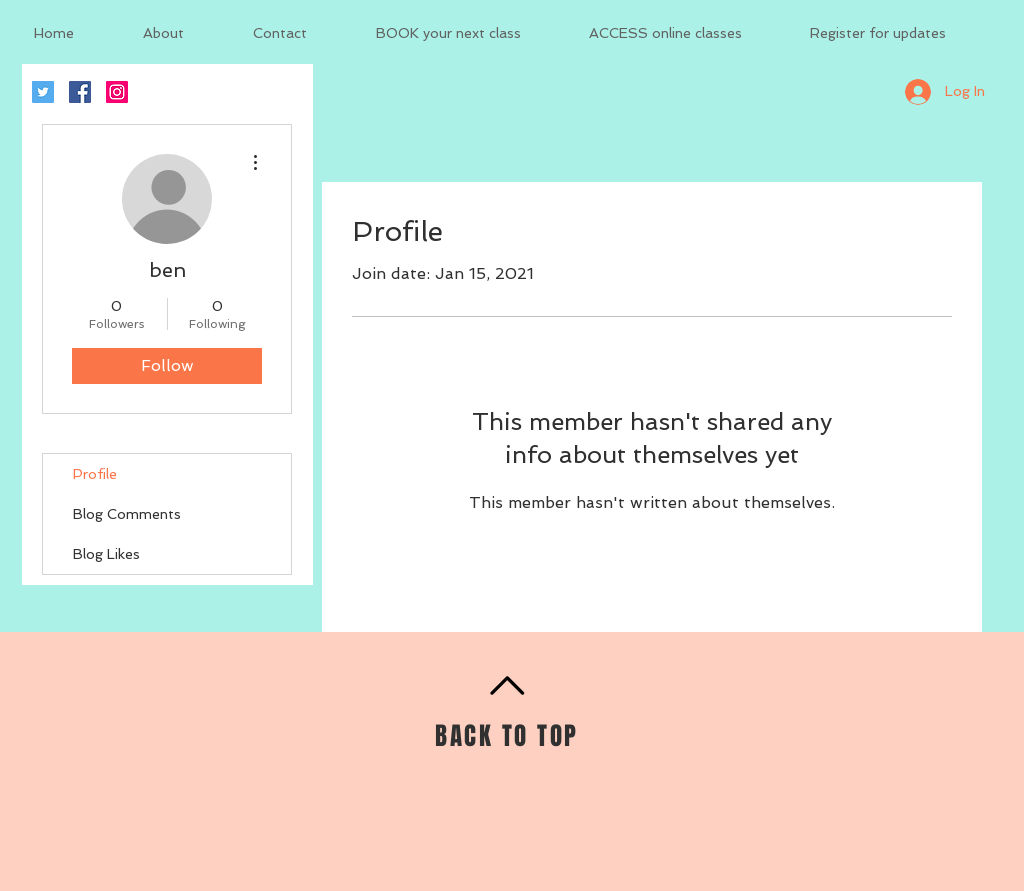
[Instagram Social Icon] (117, 92)
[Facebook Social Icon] (80, 92)
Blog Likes (106, 554)
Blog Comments (127, 514)
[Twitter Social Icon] (43, 92)
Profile (95, 474)
